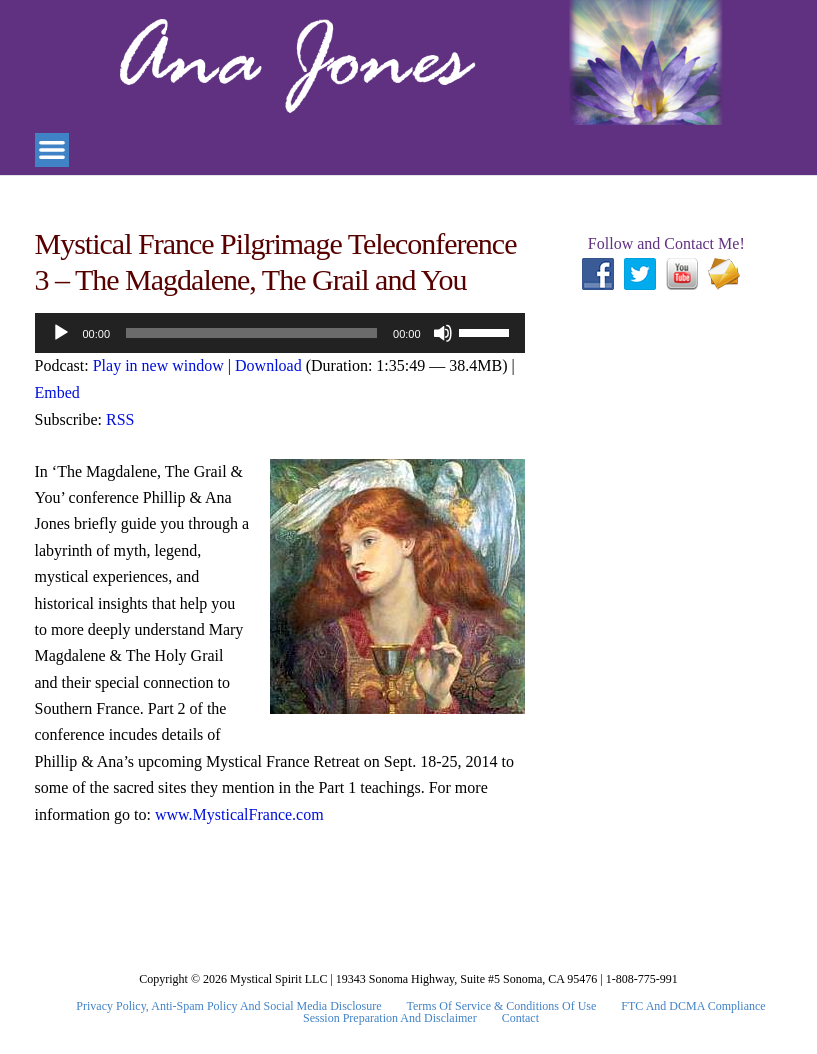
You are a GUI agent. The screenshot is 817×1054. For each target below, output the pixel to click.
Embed (57, 392)
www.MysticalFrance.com (239, 814)
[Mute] (443, 333)
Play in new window (158, 365)
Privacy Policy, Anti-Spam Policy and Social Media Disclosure (228, 1006)
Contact (520, 1018)
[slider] (251, 333)
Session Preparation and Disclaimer (390, 1018)
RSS (120, 419)
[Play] (61, 333)
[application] (280, 333)
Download (268, 365)
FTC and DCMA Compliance (693, 1006)
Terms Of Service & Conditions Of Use (502, 1006)
